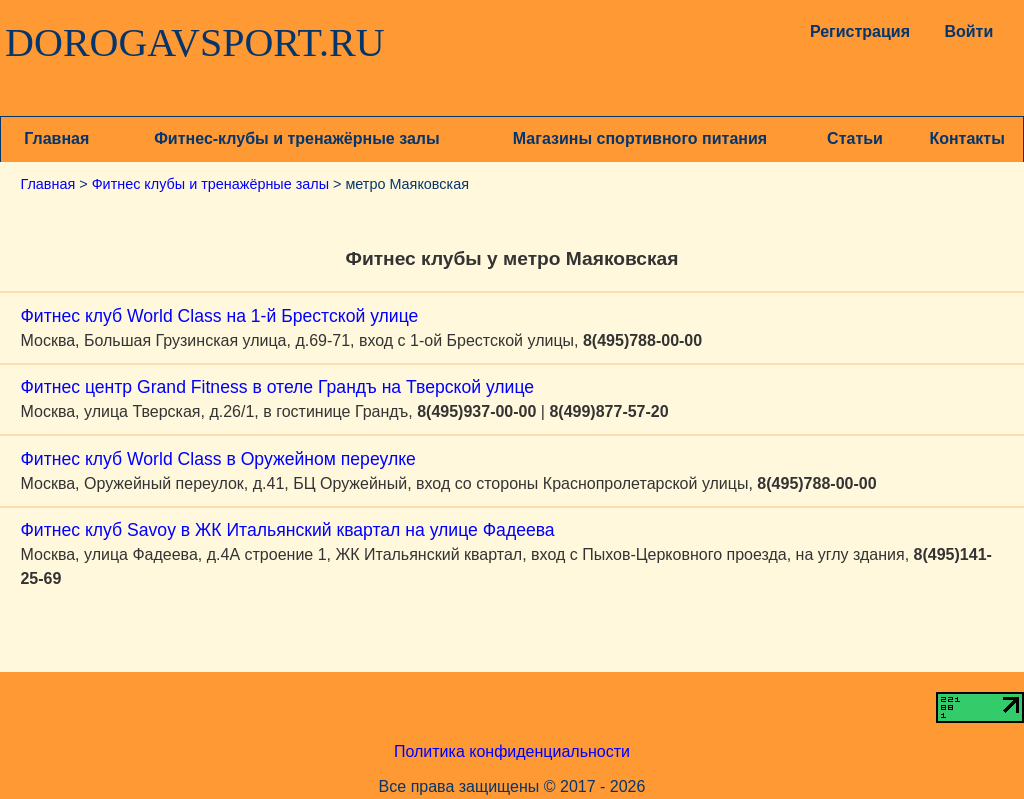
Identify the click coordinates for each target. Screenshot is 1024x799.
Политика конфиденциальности (512, 751)
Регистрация (855, 31)
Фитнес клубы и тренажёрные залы (210, 184)
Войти (968, 31)
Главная (56, 138)
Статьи (855, 138)
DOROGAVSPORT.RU (195, 43)
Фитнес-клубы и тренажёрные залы (296, 138)
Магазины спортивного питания (640, 138)
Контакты (966, 138)
